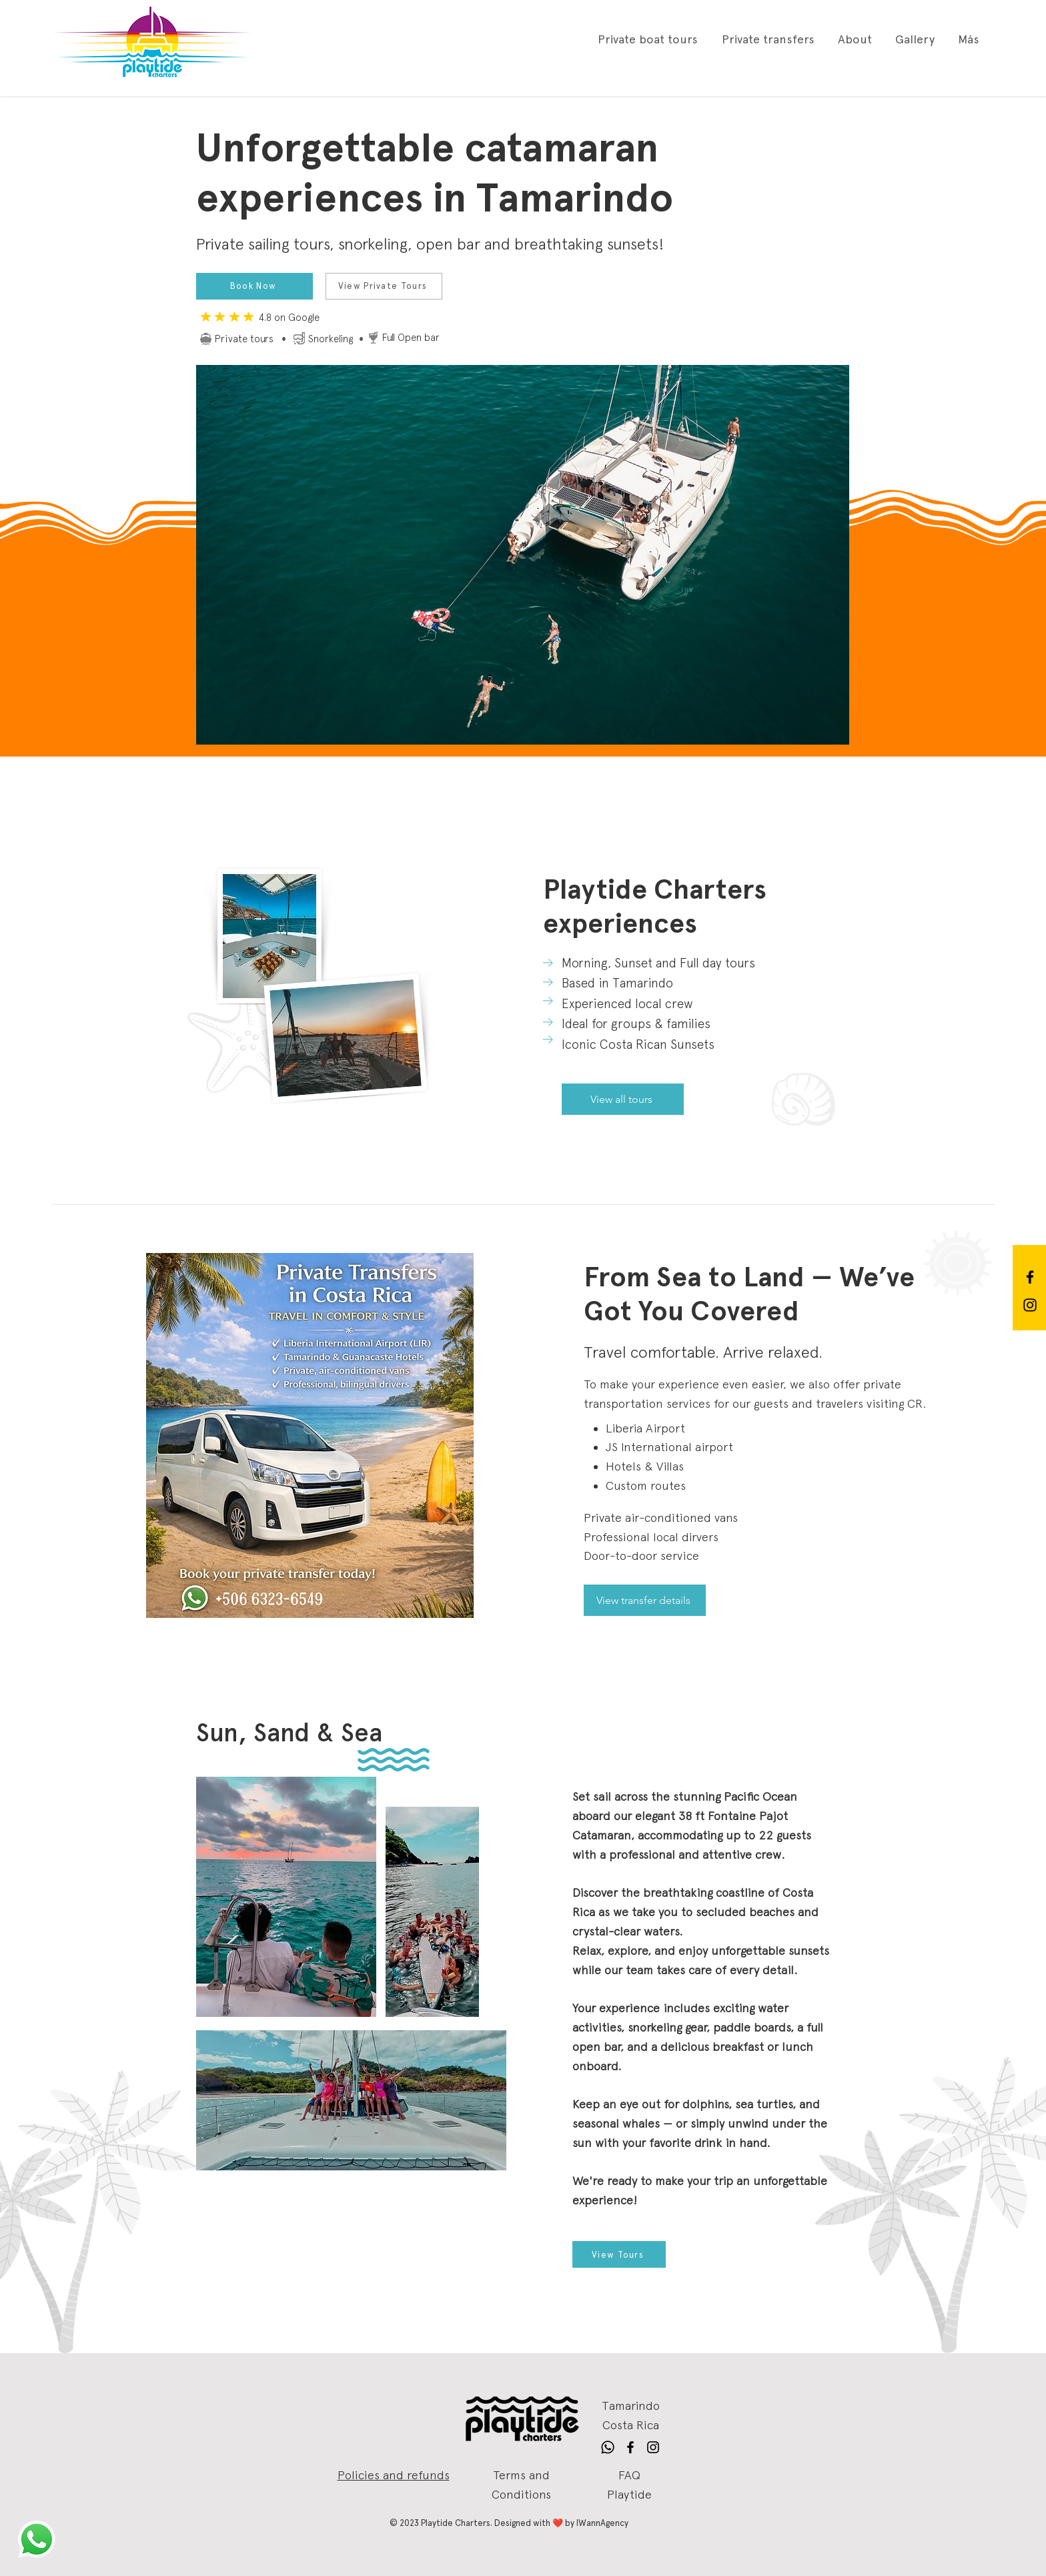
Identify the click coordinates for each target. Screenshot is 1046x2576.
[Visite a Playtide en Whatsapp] (36, 2539)
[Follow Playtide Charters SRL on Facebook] (1030, 1277)
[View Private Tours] (384, 286)
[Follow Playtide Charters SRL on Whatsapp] (608, 2447)
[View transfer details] (645, 1600)
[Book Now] (254, 286)
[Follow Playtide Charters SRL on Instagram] (1030, 1305)
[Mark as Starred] (219, 316)
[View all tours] (623, 1099)
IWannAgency (602, 2523)
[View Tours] (619, 2254)
